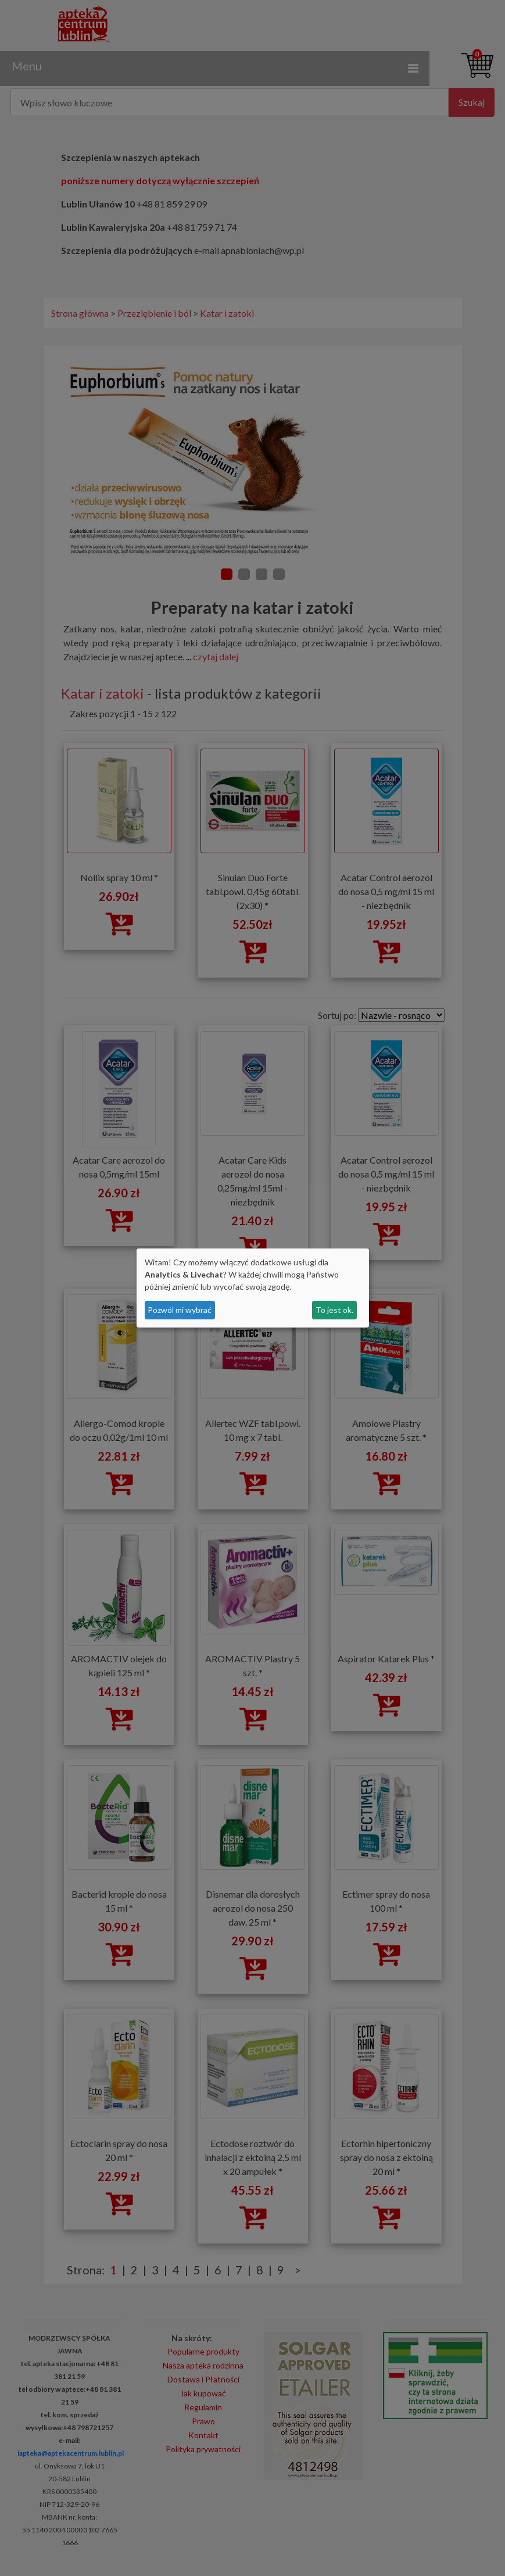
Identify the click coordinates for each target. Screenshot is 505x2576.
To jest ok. (334, 1310)
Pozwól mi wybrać (180, 1310)
